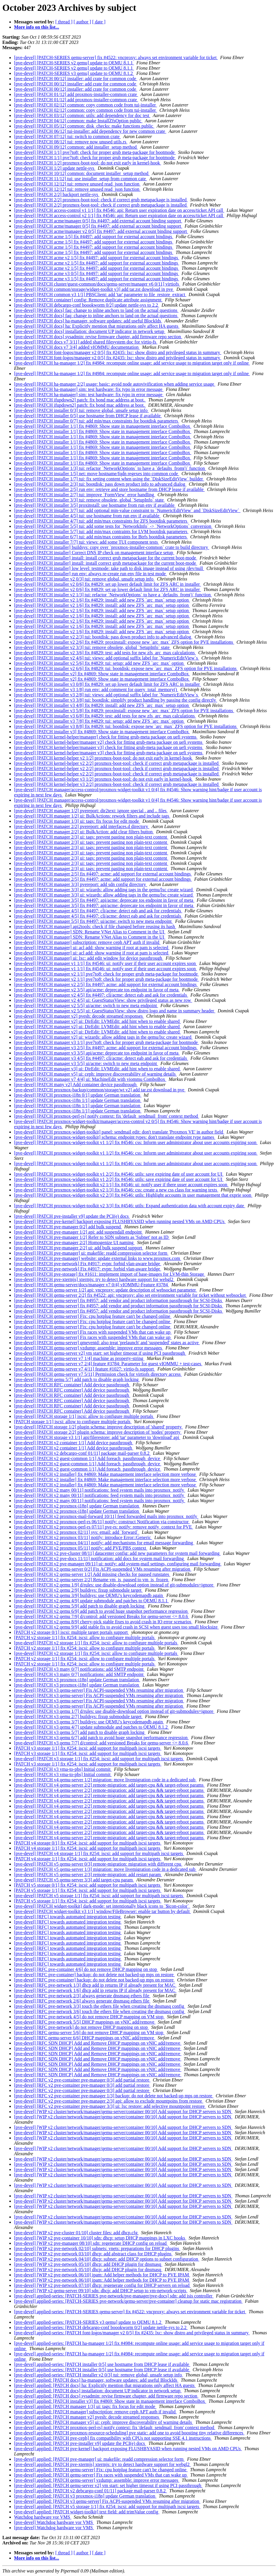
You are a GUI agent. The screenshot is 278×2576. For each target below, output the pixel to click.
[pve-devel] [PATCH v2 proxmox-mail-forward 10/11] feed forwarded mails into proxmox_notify (106, 1516)
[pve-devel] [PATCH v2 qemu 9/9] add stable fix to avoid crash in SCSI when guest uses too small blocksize (116, 1626)
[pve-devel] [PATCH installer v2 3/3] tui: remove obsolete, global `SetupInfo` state (92, 647)
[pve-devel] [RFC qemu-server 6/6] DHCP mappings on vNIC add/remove (84, 2037)
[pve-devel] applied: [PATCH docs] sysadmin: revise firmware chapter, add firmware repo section (106, 2395)
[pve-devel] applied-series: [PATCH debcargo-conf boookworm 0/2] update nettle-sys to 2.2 (101, 2327)
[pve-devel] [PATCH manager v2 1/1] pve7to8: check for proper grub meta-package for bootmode (106, 973)
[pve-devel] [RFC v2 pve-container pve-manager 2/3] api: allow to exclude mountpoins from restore (108, 2100)
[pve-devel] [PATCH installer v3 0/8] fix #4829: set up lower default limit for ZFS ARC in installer (107, 684)
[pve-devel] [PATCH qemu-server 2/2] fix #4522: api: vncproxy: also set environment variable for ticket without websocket (130, 1295)
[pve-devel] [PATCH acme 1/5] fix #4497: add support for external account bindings (93, 236)
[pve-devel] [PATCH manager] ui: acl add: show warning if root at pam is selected (91, 947)
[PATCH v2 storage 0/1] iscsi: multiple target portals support (71, 1632)
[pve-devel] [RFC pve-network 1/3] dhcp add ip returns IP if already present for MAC (95, 1985)
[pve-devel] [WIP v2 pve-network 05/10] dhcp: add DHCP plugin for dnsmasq (88, 2264)
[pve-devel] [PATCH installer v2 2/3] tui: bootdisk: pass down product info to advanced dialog (103, 636)
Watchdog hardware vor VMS (42, 2517)
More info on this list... (36, 27)
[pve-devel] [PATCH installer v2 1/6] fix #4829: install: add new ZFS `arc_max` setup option (102, 599)
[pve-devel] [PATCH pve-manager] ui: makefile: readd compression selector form (91, 1253)
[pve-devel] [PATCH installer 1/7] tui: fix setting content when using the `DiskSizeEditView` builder (109, 478)
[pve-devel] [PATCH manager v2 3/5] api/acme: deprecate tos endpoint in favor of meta (97, 989)
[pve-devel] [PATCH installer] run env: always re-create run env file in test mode (90, 573)
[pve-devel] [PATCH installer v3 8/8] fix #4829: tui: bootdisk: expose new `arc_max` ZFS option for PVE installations (126, 726)
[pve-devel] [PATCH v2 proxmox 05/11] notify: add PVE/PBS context (80, 1547)
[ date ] (98, 21)
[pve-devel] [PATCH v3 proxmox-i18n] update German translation (77, 1679)
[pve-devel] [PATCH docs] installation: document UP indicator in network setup (89, 331)
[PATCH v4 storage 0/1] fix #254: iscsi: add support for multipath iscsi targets (88, 1842)
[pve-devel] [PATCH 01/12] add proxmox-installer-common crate (76, 94)
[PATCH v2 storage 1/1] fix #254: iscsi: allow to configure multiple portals (85, 1637)
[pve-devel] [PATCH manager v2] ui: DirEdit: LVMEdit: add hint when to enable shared (97, 1021)
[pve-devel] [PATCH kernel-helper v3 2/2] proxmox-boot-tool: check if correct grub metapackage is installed (117, 784)
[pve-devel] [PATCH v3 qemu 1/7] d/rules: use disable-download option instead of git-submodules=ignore (114, 1711)
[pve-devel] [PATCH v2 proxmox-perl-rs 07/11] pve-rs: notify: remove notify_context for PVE (103, 1526)
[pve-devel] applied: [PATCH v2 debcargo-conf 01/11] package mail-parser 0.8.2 (90, 2490)
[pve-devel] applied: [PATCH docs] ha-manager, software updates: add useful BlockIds (96, 2380)
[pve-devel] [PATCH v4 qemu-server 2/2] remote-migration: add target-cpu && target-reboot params (109, 1784)
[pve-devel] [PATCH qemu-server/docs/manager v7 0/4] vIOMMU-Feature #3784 (91, 1284)
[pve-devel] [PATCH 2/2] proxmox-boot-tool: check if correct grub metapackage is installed (101, 199)
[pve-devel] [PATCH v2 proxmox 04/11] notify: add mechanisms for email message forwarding (104, 1542)
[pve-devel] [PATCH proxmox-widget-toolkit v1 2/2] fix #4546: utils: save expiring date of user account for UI (119, 1174)
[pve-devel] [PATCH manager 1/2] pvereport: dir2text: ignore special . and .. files (91, 810)
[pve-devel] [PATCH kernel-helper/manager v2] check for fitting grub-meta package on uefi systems (108, 742)
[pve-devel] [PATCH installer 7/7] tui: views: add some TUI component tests (86, 542)
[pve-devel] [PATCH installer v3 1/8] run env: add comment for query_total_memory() (96, 689)
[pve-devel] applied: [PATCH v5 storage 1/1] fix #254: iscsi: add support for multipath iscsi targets (107, 2506)
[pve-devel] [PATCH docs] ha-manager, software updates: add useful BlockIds (88, 320)
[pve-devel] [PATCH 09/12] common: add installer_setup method (76, 147)
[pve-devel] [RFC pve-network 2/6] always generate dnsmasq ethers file (82, 2000)
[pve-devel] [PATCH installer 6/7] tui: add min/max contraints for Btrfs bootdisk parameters (101, 536)
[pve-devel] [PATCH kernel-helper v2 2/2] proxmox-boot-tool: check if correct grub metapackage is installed (117, 763)
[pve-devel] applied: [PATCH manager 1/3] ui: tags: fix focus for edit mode (85, 2406)
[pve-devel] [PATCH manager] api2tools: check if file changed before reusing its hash (95, 926)
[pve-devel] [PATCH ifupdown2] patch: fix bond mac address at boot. (80, 399)
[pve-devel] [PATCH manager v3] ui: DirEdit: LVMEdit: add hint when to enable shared (97, 1068)
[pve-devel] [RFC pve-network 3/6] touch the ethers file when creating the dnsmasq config (99, 2011)
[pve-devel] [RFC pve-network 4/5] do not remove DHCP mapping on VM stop (89, 2016)
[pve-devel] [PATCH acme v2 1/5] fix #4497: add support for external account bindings (96, 257)
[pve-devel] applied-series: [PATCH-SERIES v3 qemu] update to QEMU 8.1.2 (88, 2322)
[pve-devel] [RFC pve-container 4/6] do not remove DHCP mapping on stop (86, 1969)
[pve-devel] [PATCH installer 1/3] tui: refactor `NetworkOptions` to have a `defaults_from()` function (110, 468)
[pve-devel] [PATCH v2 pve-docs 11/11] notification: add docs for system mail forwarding (99, 1558)
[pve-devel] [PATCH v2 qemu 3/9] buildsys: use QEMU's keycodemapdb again (89, 1595)
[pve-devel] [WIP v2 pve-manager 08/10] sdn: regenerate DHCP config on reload (91, 2243)
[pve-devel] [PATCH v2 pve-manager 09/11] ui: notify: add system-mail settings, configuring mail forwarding (118, 1563)
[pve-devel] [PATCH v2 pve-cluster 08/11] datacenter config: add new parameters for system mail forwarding (117, 1553)
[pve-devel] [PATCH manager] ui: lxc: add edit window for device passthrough (88, 958)
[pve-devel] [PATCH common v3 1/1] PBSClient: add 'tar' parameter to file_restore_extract (100, 294)
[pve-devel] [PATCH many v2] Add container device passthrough (76, 1084)
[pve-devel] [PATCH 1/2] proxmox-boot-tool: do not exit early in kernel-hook (87, 162)
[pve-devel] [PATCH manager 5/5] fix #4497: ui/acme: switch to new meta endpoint (93, 921)
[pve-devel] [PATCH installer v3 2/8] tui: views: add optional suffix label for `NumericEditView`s (106, 694)
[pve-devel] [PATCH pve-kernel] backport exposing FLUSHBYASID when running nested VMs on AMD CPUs (120, 1221)
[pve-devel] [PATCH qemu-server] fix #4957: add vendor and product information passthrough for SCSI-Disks (118, 1300)
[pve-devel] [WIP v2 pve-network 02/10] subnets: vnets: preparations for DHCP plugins (97, 2248)
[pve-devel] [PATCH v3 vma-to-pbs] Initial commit (63, 1769)
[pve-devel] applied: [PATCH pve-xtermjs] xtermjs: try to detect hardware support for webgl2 (102, 2464)
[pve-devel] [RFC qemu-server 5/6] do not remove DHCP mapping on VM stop (89, 2032)
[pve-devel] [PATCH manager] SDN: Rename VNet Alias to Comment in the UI (89, 931)
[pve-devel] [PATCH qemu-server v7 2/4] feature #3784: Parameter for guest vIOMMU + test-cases (108, 1363)
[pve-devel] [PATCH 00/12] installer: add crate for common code (75, 78)
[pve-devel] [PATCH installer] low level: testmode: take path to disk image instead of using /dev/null (109, 568)
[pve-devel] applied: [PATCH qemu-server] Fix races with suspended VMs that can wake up (101, 2474)
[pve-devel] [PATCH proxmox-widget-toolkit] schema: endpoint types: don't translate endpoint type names (114, 1137)
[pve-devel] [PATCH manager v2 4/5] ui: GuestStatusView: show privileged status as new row (103, 1000)
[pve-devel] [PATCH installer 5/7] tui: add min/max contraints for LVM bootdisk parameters (101, 531)
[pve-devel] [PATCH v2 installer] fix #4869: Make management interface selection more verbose (105, 1474)
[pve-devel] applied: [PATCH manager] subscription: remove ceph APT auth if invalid (95, 2411)
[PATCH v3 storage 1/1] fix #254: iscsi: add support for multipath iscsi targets (88, 1748)
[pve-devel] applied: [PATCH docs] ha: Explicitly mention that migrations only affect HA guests (105, 2385)
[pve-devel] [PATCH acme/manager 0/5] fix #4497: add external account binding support (98, 220)
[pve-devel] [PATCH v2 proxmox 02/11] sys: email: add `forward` (77, 1532)
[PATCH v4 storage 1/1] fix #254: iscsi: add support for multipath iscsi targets (88, 1848)
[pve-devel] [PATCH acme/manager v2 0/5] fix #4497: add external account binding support (101, 231)
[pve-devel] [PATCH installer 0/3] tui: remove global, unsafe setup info (81, 410)
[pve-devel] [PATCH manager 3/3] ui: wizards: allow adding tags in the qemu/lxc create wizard (104, 889)
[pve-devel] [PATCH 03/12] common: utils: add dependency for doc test (82, 115)
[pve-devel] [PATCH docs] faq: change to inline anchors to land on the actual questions (96, 310)
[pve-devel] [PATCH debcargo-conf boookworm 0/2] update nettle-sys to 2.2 (86, 305)
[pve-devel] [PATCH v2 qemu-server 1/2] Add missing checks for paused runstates (92, 1574)
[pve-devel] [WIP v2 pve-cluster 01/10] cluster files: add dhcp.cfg (76, 2232)
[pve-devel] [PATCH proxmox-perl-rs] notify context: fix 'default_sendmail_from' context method (106, 1116)
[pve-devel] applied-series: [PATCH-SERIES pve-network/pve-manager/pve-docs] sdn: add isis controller (114, 2295)
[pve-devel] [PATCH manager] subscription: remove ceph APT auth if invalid (87, 942)
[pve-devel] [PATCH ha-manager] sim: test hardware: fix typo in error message (89, 389)
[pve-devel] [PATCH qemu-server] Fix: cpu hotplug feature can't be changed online (92, 1316)
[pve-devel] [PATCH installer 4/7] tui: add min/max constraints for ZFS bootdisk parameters (101, 520)
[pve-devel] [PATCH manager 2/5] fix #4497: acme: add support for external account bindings (103, 873)
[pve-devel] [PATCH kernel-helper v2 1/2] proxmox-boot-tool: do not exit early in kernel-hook (103, 757)
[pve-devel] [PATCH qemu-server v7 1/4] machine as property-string (79, 1358)
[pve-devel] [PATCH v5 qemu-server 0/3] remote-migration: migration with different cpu (98, 1863)
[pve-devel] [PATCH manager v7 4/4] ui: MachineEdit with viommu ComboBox (90, 1079)
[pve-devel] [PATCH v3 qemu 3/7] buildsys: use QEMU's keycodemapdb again (89, 1721)
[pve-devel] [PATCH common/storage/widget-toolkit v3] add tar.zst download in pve (94, 289)
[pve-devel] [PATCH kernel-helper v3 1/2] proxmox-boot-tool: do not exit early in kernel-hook (103, 779)
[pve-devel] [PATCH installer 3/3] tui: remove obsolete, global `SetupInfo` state (89, 499)
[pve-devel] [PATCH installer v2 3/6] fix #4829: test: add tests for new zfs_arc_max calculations (105, 652)
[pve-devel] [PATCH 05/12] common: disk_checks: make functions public (84, 125)
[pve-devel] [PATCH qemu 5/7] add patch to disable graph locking (77, 1379)
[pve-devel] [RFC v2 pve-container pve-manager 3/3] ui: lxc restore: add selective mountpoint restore (110, 2106)
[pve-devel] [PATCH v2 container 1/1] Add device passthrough (73, 1442)
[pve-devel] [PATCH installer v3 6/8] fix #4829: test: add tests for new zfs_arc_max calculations (105, 715)
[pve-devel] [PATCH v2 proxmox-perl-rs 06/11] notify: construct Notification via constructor (102, 1521)
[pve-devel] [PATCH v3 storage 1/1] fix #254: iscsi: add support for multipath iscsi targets (99, 1758)
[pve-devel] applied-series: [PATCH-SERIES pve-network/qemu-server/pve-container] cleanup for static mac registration (128, 2301)
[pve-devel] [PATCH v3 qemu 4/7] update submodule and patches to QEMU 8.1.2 (91, 1727)
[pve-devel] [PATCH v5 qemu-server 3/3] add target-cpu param (74, 1879)
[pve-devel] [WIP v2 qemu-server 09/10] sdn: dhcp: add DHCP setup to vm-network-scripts (100, 2290)
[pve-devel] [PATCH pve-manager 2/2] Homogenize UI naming (74, 1242)
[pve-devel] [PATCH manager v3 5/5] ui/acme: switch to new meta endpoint (86, 1063)
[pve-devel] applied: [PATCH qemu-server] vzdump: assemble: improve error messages (96, 2480)
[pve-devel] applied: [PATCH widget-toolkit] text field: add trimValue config (86, 2511)
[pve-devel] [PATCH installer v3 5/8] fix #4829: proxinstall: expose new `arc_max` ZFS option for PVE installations (124, 710)
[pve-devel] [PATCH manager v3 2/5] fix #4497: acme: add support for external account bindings (106, 1047)
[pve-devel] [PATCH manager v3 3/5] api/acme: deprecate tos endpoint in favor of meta (97, 1052)
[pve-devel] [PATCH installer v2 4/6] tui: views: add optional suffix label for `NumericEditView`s (106, 657)
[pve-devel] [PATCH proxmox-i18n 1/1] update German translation (77, 1100)
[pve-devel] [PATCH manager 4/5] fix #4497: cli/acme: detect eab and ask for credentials (98, 910)
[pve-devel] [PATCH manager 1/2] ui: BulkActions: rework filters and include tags (92, 815)
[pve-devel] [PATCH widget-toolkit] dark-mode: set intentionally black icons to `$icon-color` (102, 1906)
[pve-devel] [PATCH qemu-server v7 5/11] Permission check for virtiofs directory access (98, 1374)
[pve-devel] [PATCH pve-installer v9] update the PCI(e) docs (72, 1216)
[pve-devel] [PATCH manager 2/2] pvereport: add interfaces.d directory (81, 826)
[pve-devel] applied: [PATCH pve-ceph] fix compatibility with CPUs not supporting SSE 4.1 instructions (113, 2438)
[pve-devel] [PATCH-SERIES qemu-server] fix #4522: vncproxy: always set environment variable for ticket (116, 57)
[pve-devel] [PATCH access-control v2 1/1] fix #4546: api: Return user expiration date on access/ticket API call (119, 215)
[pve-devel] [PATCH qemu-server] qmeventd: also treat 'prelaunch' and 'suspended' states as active (107, 1342)
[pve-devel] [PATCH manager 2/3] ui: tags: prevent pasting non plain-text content (91, 836)
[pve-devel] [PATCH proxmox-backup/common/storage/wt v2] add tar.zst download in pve (100, 1089)
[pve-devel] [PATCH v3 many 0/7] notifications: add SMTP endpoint (79, 1669)
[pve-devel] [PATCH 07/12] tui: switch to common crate (67, 136)
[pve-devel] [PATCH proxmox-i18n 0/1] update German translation (77, 1095)
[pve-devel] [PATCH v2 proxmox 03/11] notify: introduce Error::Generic (83, 1537)
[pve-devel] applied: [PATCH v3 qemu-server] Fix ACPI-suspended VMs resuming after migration (107, 2501)
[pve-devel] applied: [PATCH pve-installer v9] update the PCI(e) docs (80, 2443)
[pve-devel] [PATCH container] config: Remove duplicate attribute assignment (88, 299)
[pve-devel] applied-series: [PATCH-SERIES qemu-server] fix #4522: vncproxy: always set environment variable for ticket (130, 2311)
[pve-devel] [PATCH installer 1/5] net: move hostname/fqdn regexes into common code (96, 473)
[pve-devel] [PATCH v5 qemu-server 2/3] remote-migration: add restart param (88, 1874)
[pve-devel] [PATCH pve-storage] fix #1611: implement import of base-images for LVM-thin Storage (109, 1274)
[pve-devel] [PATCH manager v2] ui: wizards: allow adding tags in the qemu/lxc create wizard (103, 1037)
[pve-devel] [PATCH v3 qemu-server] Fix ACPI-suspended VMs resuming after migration (99, 1690)
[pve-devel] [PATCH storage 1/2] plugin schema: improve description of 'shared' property (98, 1426)
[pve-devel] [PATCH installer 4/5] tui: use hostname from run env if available (87, 515)
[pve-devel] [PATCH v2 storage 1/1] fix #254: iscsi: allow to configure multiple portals (96, 1642)
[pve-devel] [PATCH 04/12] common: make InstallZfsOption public (78, 120)
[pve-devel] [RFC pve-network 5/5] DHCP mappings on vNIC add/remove (84, 2021)
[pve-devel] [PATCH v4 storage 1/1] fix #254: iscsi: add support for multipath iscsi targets (99, 1853)
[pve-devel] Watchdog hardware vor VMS (54, 2522)
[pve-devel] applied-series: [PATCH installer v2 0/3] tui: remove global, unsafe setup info (98, 2374)
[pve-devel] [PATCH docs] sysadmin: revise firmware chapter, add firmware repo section (98, 336)
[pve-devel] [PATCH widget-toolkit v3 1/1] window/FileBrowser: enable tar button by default (102, 1911)
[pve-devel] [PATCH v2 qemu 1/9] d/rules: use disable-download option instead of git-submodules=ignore (114, 1584)
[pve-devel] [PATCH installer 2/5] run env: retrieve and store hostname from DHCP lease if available (109, 489)
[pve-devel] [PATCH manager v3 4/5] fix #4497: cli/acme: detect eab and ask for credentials (101, 1058)
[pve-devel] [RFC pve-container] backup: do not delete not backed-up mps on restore (94, 1974)
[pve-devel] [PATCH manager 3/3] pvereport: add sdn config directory (80, 884)
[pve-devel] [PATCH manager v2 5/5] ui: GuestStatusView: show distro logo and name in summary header (114, 1010)
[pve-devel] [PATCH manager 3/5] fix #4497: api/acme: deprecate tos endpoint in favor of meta (104, 900)
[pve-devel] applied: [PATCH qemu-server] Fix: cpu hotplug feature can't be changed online (101, 2469)
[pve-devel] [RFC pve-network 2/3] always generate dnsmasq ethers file (82, 1995)
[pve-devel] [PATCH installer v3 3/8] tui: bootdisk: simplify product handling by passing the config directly (115, 700)
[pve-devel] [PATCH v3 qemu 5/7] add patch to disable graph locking (80, 1732)
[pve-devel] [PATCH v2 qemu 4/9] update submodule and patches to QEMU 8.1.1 (91, 1600)
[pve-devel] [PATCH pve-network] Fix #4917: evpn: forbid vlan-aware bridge (87, 1263)
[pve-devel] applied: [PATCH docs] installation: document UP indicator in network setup (97, 2390)
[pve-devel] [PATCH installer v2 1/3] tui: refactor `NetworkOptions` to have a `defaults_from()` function (113, 594)
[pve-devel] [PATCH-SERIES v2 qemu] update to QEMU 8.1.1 (74, 62)
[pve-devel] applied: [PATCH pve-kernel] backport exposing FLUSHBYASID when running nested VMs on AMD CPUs (128, 2448)
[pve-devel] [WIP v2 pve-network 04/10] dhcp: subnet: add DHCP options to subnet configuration (106, 2258)
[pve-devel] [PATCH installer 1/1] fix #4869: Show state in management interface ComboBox (102, 426)
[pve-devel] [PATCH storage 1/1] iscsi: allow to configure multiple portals (84, 1416)
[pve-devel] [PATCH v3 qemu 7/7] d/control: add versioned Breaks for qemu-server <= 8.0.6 (101, 1742)
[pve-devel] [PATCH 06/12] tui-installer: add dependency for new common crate (90, 131)
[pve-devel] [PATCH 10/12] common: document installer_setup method (82, 173)
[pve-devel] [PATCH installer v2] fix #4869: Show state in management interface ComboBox (102, 673)
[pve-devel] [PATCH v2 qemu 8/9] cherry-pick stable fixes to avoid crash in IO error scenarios (103, 1621)
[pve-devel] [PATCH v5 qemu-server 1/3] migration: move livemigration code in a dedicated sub (105, 1869)
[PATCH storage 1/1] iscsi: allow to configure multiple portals (73, 1421)
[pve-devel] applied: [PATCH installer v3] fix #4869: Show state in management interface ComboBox (110, 2401)
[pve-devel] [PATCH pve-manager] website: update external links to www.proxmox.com (97, 1258)
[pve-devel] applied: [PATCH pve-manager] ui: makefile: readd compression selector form (99, 2459)
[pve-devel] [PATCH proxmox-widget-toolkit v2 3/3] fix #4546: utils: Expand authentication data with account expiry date (129, 1205)
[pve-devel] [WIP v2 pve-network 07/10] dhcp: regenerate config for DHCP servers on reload (102, 2285)
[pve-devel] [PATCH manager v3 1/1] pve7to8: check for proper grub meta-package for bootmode (106, 1042)
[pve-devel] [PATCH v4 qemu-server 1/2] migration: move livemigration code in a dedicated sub (105, 1779)
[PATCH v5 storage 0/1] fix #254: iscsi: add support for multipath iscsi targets (88, 1885)
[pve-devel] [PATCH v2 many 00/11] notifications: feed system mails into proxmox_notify (99, 1490)
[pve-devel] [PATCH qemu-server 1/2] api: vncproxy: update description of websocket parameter (105, 1289)
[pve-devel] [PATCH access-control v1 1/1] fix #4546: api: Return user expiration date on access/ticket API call (119, 210)
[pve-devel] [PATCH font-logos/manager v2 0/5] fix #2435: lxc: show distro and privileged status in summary (117, 352)
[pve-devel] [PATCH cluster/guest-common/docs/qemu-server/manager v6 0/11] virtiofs (97, 283)
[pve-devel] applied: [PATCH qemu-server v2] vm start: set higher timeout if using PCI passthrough (108, 2485)
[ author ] (82, 21)
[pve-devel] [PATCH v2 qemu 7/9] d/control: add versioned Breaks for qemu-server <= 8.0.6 (101, 1616)
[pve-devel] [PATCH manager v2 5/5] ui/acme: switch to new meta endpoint (86, 1005)
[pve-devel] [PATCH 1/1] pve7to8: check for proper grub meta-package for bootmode (95, 152)
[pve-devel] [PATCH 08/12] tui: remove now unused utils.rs (70, 141)
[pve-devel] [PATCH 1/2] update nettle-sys (54, 168)
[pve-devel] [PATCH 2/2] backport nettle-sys (56, 194)
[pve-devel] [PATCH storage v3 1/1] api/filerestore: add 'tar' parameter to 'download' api (97, 1437)
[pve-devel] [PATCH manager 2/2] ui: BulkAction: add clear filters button (84, 831)
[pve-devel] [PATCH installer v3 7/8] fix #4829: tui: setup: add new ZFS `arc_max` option (99, 721)
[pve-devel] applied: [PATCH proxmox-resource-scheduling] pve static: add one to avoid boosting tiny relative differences (129, 2432)
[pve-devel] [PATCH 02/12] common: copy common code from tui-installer (85, 104)
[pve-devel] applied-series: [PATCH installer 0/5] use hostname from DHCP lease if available (102, 2364)
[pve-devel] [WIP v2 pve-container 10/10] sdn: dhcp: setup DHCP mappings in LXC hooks (100, 2237)
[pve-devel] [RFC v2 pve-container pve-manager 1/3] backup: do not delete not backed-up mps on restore (113, 2095)
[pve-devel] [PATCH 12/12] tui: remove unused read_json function (77, 183)
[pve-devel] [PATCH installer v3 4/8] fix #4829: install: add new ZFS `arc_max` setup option (102, 705)
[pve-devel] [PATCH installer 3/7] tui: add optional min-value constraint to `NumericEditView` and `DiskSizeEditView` (127, 510)
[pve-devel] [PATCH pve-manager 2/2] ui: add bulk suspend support (78, 1247)
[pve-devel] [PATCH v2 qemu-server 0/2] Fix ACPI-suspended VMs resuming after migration (102, 1569)
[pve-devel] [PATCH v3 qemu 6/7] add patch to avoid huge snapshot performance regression (101, 1737)
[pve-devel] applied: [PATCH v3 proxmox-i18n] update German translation (85, 2495)
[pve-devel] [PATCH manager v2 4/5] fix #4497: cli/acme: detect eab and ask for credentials (101, 994)
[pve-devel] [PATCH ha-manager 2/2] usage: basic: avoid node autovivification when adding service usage (114, 384)
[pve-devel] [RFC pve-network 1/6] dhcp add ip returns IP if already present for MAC (95, 1990)
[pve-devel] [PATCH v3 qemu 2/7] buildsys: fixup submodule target (78, 1716)
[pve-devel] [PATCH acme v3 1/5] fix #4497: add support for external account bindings (96, 278)
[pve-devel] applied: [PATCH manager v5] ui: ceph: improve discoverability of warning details (103, 2422)
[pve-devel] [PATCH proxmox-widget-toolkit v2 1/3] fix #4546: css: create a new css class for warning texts (116, 1189)
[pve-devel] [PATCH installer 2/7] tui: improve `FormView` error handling (84, 494)
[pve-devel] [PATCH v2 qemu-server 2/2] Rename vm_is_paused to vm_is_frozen (91, 1579)
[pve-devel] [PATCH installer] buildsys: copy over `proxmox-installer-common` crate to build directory (111, 547)
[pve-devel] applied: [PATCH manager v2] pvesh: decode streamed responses (87, 2416)
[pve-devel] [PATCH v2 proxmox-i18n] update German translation (77, 1505)
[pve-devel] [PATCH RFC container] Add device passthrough (72, 1384)
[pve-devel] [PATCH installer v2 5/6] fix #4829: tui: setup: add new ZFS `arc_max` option (99, 663)
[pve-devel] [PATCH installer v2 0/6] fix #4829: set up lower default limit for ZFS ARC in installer (107, 584)
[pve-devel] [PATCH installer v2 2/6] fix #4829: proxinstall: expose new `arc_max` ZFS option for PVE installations (124, 642)
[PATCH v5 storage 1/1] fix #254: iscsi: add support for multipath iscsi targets (88, 1890)
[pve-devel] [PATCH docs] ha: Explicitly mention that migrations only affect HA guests (96, 326)
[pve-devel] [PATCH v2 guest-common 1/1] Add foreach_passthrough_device (87, 1458)
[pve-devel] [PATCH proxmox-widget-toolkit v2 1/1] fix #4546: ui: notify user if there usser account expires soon (121, 1184)
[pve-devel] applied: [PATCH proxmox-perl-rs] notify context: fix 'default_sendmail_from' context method (114, 2427)
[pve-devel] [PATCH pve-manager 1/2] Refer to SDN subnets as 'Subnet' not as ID (92, 1237)
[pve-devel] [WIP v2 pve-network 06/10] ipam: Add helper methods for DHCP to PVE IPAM (102, 2274)
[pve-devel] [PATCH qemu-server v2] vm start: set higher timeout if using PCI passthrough (100, 1353)
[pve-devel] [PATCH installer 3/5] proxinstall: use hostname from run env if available (95, 505)
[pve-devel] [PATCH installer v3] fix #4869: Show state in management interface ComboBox (102, 731)
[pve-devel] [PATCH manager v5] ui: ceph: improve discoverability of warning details (95, 1073)
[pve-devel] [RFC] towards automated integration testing (68, 1916)
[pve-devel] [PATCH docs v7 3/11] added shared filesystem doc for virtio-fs (85, 341)
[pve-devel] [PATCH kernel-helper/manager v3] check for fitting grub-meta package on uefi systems (108, 747)
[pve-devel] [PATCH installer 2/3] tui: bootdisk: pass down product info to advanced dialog (100, 484)
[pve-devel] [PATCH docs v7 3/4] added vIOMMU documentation (77, 347)
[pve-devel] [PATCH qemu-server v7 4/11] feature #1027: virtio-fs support (84, 1368)
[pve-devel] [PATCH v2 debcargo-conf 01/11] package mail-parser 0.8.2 (82, 1453)
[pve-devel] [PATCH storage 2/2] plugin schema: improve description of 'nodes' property (98, 1432)
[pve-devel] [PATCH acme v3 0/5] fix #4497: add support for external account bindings (96, 273)
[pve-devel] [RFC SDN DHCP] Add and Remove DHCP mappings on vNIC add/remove (97, 2043)
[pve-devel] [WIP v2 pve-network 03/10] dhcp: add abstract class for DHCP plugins (93, 2253)
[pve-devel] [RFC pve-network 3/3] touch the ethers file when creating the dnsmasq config (99, 2006)
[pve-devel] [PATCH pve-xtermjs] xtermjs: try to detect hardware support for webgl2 (94, 1279)
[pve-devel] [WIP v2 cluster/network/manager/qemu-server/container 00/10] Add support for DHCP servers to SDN (123, 2111)
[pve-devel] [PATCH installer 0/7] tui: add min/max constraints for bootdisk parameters (96, 420)
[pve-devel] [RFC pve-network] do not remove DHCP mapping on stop (81, 2027)
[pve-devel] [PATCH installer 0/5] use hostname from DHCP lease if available (88, 415)
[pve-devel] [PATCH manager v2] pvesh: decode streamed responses (79, 1016)
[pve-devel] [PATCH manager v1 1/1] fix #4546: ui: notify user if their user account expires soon (105, 963)
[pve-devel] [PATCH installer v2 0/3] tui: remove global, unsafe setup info (84, 578)
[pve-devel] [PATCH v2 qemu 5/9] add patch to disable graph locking (80, 1605)
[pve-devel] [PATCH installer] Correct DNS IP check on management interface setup (94, 552)
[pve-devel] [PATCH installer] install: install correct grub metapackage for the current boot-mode (105, 557)
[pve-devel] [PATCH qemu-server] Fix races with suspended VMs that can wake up (93, 1332)
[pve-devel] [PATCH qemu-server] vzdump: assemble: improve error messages (88, 1347)
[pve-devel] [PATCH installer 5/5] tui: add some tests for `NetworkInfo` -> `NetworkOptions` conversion (113, 526)
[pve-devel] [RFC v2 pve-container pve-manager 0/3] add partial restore (82, 2079)
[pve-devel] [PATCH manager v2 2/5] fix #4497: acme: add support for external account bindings (106, 984)
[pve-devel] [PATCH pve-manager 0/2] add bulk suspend (68, 1226)
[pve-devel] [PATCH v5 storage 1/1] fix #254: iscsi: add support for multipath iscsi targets (99, 1895)
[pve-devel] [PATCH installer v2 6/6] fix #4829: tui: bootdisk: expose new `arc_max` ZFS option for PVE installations (126, 668)
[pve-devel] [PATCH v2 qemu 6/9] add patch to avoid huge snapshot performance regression (101, 1611)
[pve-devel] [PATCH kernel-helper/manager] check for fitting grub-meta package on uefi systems (106, 736)
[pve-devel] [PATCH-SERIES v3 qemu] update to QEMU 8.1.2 (74, 73)
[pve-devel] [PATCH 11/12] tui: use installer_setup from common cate (80, 178)
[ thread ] (64, 21)
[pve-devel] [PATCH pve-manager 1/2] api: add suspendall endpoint (78, 1231)
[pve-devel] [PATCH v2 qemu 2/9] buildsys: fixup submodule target (78, 1590)
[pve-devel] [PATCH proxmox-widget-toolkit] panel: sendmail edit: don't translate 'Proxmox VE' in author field (119, 1131)
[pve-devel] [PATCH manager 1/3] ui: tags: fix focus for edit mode (77, 821)
